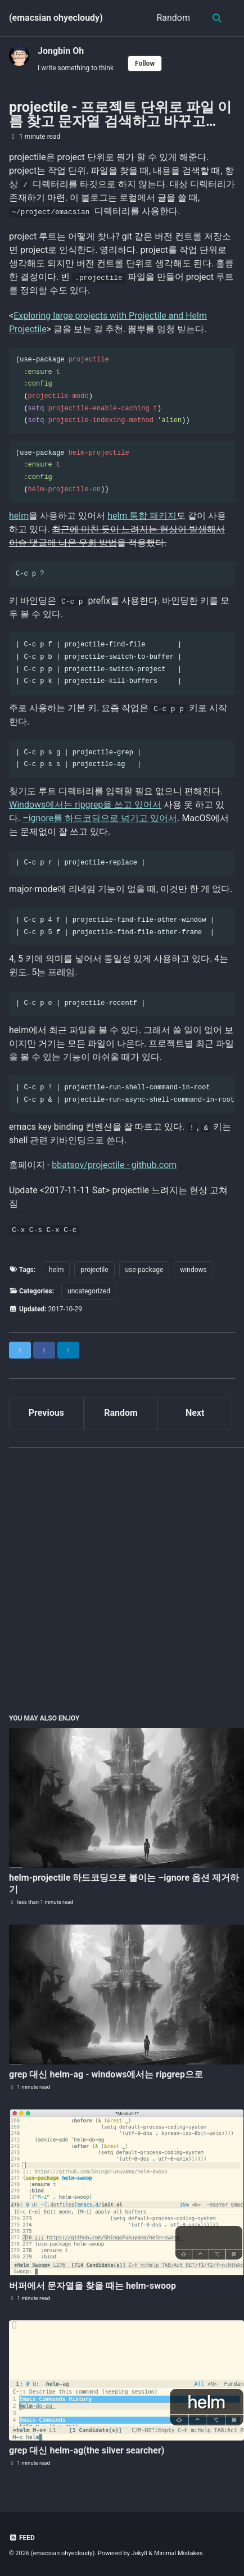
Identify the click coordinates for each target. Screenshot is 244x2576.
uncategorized (88, 1291)
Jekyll (139, 2553)
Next (195, 1412)
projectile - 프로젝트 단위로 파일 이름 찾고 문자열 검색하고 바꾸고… (120, 114)
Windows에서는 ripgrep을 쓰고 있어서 (85, 804)
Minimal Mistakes (178, 2553)
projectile (94, 1270)
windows (193, 1270)
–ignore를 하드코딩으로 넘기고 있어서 (99, 818)
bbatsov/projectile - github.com (114, 1165)
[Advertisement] (122, 1579)
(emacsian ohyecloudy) (56, 17)
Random (173, 17)
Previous (46, 1412)
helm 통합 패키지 (142, 515)
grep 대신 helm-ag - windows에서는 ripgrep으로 (106, 2074)
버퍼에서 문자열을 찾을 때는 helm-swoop (92, 2285)
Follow (145, 63)
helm (19, 515)
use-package (144, 1270)
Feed (22, 2538)
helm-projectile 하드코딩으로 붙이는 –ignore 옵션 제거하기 (124, 1883)
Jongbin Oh (61, 51)
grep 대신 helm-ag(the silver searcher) (86, 2450)
